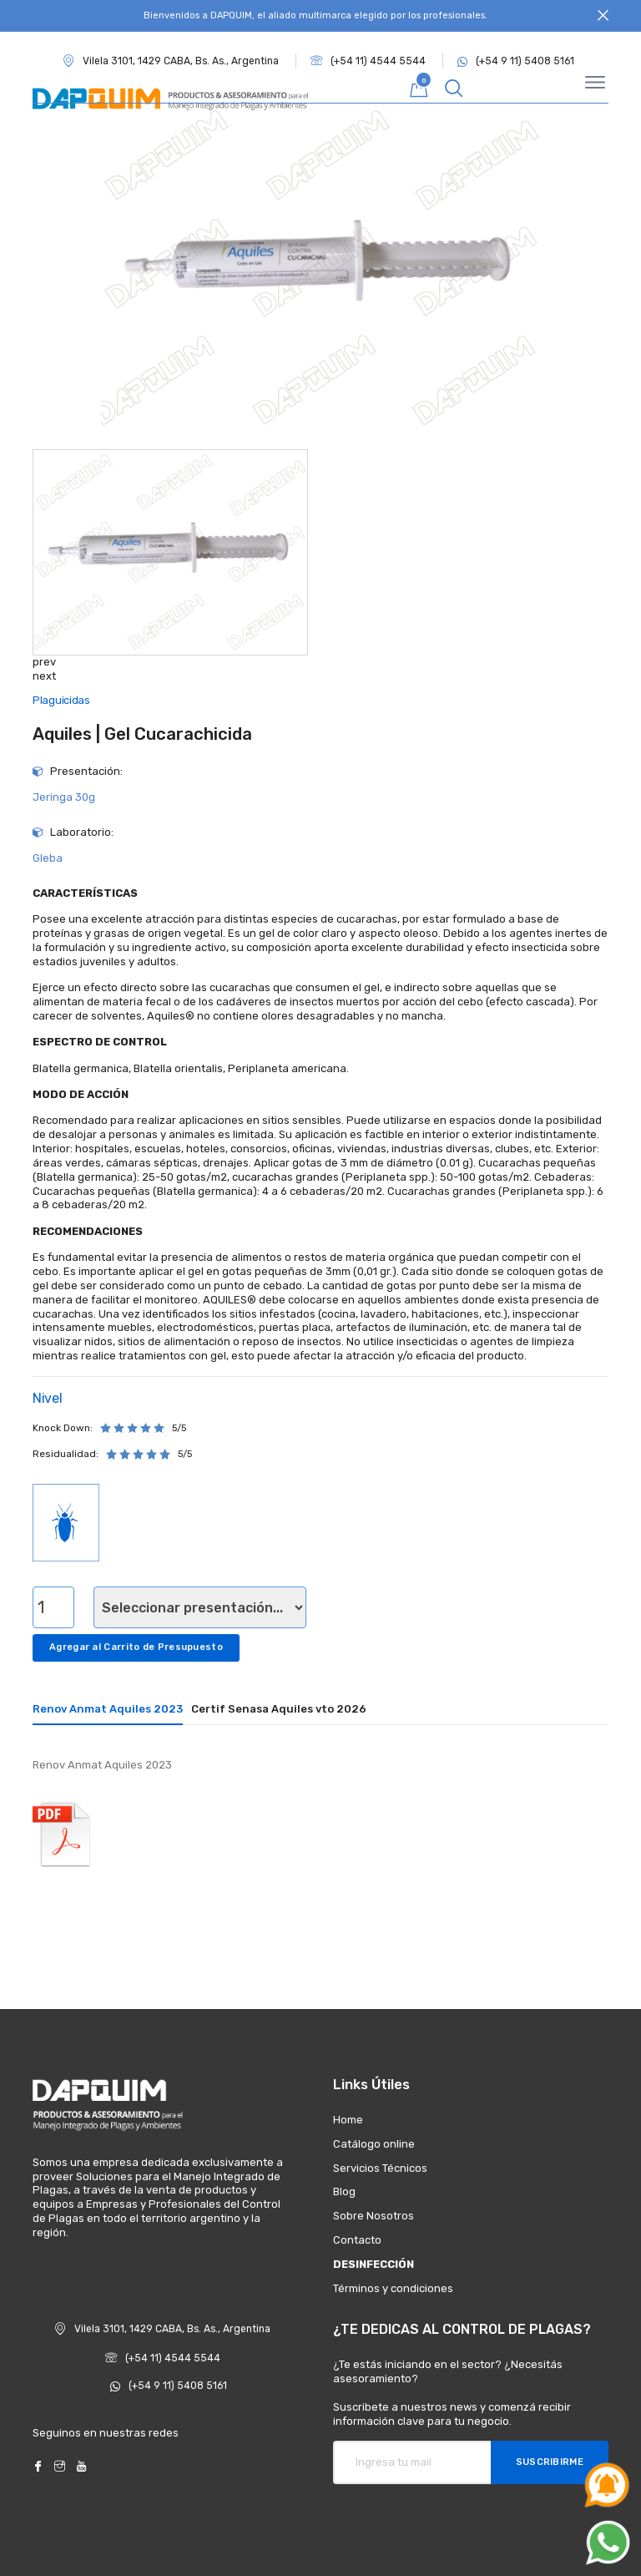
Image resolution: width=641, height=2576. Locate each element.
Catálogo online (374, 2144)
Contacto (357, 2240)
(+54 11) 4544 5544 (368, 61)
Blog (344, 2191)
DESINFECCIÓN (373, 2264)
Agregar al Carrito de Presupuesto (136, 1647)
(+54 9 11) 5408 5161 (515, 61)
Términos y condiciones (393, 2288)
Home (348, 2119)
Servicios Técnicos (380, 2168)
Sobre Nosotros (373, 2215)
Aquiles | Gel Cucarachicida (142, 734)
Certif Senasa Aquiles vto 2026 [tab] (278, 1709)
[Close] (603, 16)
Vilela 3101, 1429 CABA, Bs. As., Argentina (162, 2329)
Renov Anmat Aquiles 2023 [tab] (108, 1709)
